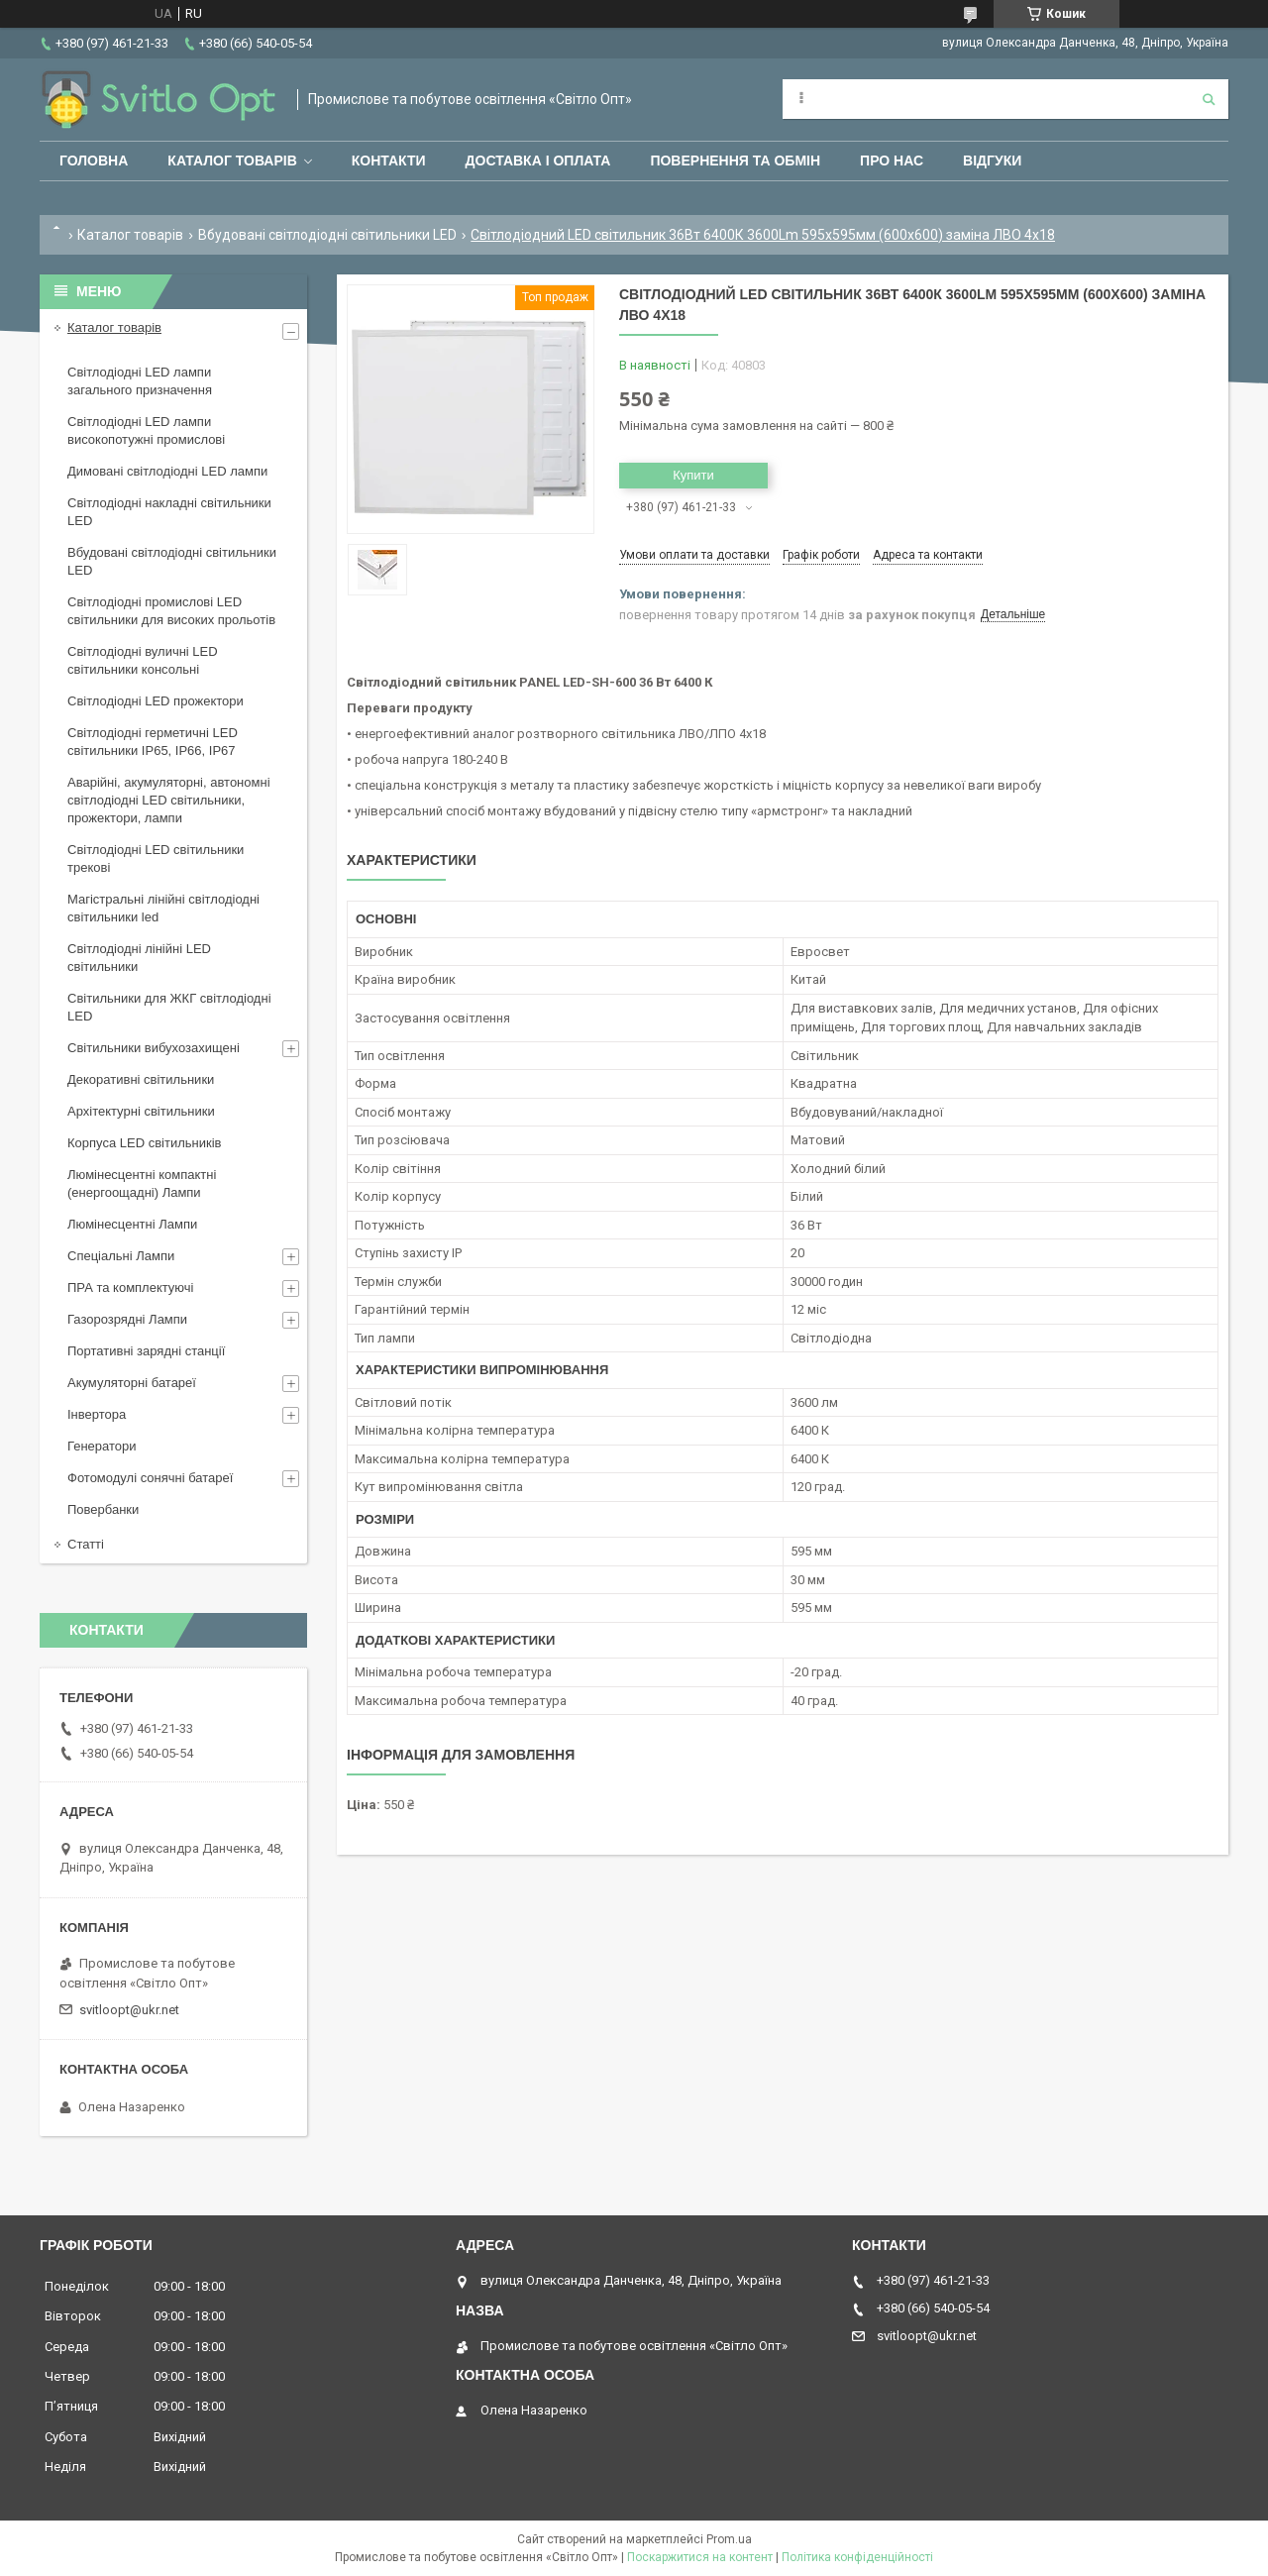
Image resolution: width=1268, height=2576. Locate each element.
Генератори (102, 1446)
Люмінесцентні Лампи (132, 1224)
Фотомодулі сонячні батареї (150, 1477)
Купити (693, 475)
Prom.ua (729, 2539)
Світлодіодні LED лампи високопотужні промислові (146, 430)
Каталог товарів (231, 160)
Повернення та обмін (735, 160)
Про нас (891, 160)
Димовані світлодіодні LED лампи (167, 471)
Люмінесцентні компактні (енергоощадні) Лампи (141, 1183)
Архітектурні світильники (141, 1111)
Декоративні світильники (140, 1079)
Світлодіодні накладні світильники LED (169, 511)
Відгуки (992, 160)
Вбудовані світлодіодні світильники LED (327, 235)
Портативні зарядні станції (146, 1350)
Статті (85, 1544)
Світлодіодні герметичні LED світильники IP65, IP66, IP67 (152, 741)
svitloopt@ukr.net (129, 2009)
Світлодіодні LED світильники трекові (155, 858)
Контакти (389, 160)
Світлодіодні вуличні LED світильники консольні (142, 660)
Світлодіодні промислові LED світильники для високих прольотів (171, 610)
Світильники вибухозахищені (153, 1047)
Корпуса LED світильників (144, 1142)
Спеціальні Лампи (120, 1255)
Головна (93, 160)
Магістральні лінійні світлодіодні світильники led (163, 908)
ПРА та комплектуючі (130, 1287)
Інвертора (96, 1414)
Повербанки (103, 1509)
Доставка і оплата (538, 160)
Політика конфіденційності (857, 2557)
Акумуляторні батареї (131, 1382)
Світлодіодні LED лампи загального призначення (139, 381)
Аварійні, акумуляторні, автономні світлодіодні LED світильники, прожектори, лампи (168, 800)
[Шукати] (1208, 99)
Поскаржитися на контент (700, 2557)
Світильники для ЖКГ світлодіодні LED (169, 1007)
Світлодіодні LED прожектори (155, 701)
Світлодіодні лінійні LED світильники (139, 957)
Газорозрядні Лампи (127, 1319)
